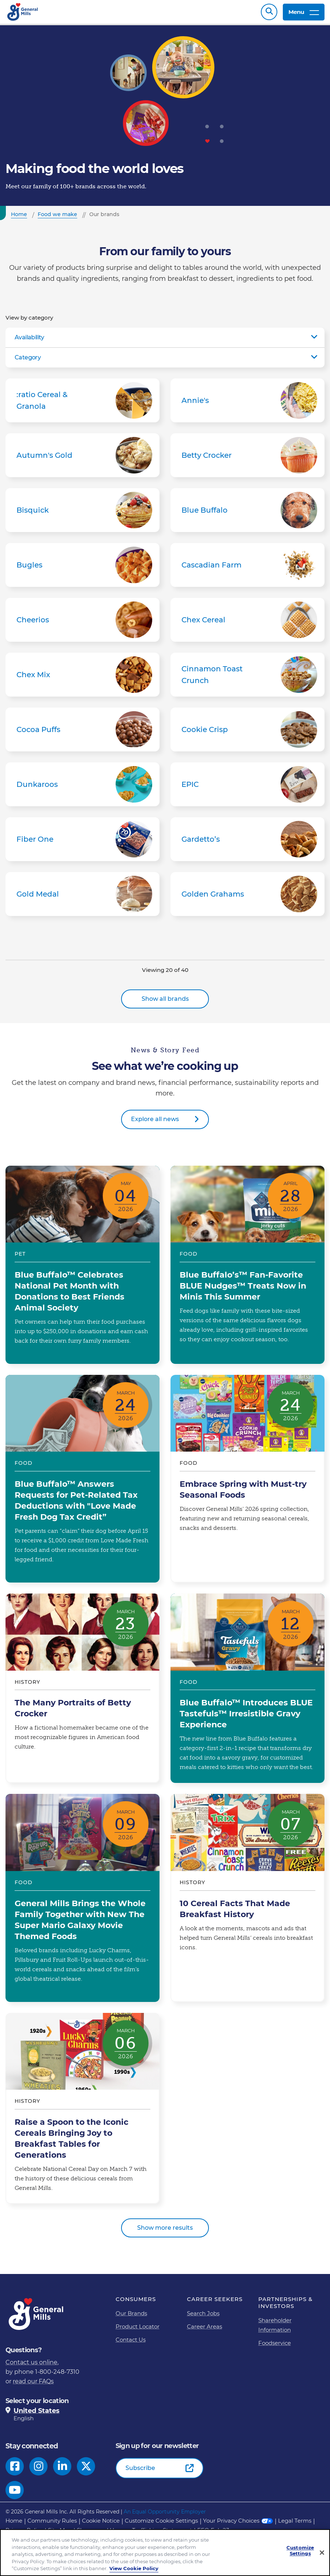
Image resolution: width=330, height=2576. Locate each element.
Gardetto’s (247, 843)
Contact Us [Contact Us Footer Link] (131, 2343)
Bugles (82, 569)
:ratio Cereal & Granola (82, 404)
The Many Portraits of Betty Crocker (82, 1692)
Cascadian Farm (247, 569)
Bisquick (82, 514)
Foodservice (274, 2346)
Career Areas (204, 2330)
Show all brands (165, 1002)
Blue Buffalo (247, 514)
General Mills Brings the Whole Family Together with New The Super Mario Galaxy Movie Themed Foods (82, 1901)
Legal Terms (294, 2524)
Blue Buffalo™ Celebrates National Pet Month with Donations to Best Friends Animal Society (82, 1268)
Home (13, 2524)
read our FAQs (33, 2384)
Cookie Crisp (247, 733)
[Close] (322, 2553)
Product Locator (138, 2330)
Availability (29, 340)
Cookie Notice (101, 2524)
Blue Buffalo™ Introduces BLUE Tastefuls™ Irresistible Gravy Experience (247, 1692)
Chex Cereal (247, 623)
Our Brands (131, 2316)
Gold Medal (82, 898)
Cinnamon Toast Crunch (247, 678)
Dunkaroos (82, 788)
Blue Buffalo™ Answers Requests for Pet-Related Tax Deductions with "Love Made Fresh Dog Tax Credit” (82, 1482)
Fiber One (82, 843)
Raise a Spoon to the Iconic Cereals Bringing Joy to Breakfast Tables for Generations (82, 2112)
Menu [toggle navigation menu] (303, 13)
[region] (165, 2552)
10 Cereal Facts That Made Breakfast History (247, 1901)
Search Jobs (203, 2316)
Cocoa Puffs (82, 733)
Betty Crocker (247, 459)
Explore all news (155, 1122)
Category (28, 361)
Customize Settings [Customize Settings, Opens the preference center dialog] (300, 2551)
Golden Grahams (247, 898)
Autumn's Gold (82, 459)
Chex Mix (82, 678)
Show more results (165, 2231)
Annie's (247, 404)
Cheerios (82, 623)
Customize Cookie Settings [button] (161, 2524)
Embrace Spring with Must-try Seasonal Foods (247, 1482)
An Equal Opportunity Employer (165, 2515)
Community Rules (52, 2524)
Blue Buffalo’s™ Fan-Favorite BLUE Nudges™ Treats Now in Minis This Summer (247, 1268)
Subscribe (140, 2471)
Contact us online (31, 2365)
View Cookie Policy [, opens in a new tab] (133, 2568)
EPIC (247, 788)
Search (269, 13)
